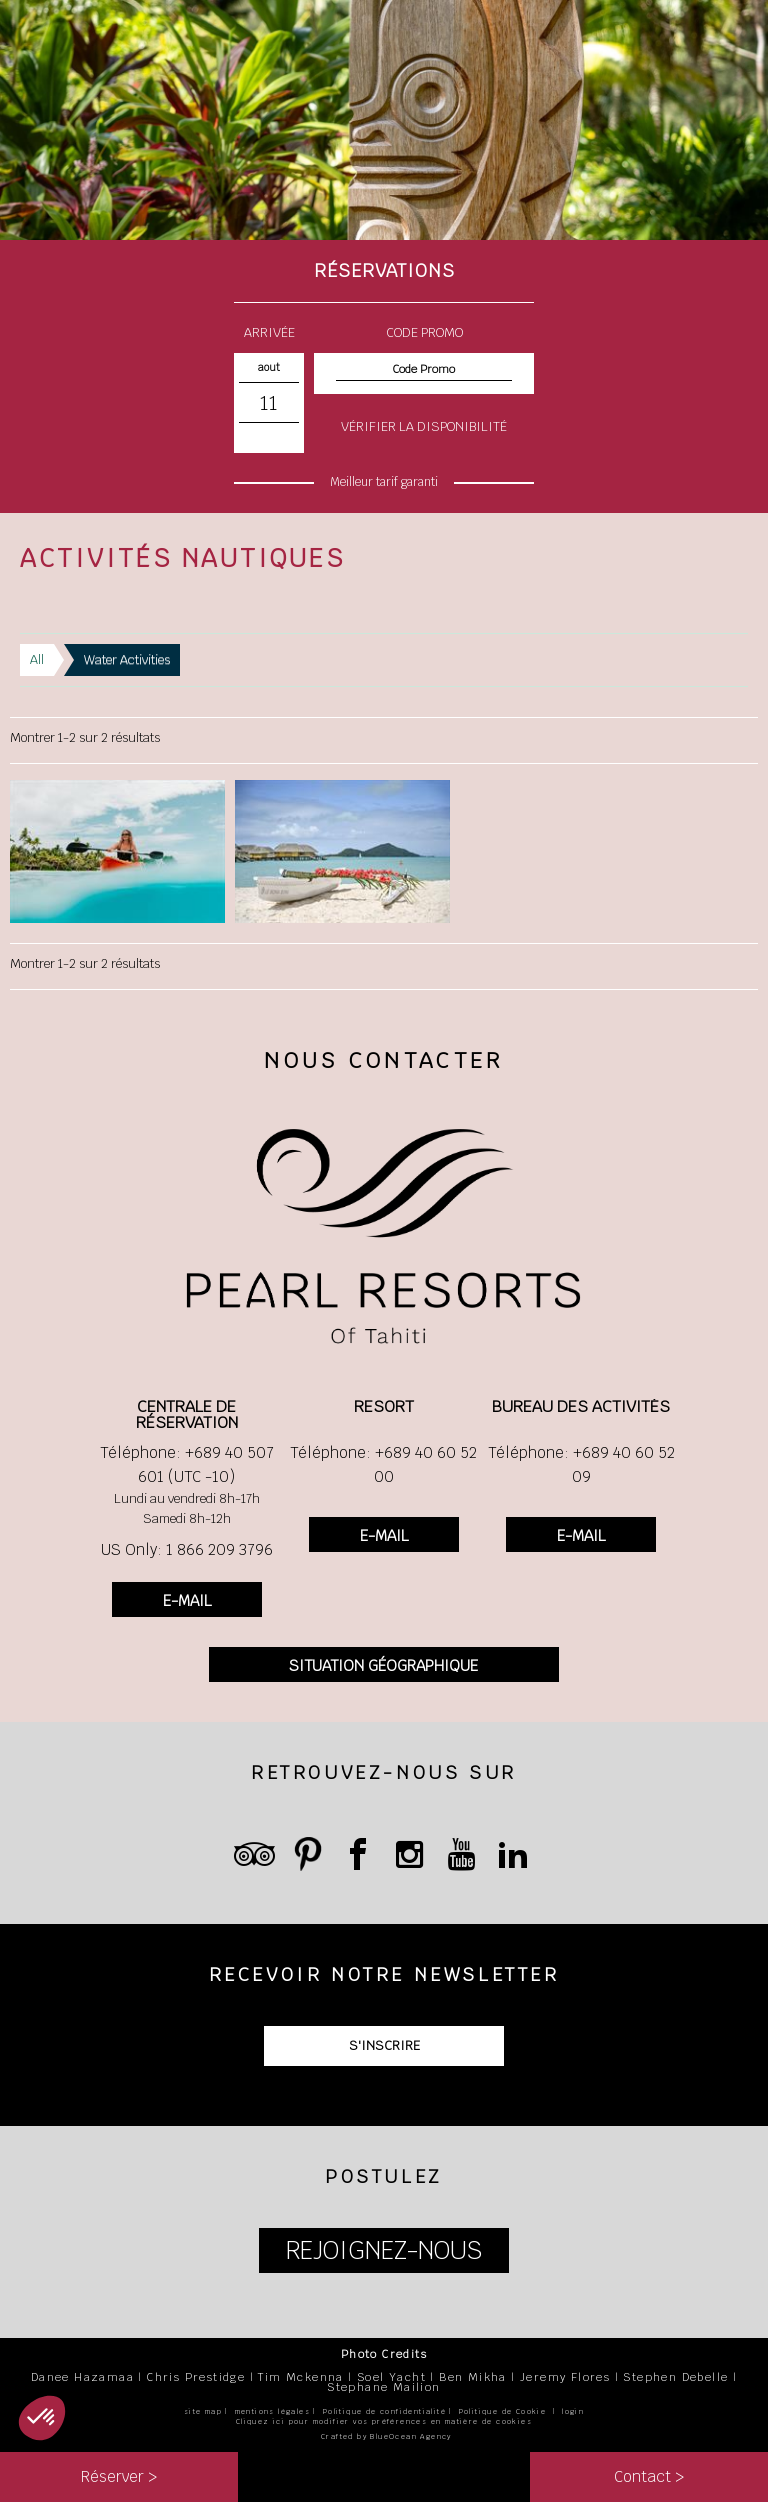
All (37, 659)
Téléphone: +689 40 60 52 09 (581, 1464)
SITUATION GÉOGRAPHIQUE (383, 1665)
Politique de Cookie (503, 2411)
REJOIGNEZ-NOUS (384, 2250)
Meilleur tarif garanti (384, 482)
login (573, 2411)
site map (203, 2411)
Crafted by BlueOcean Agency (386, 2436)
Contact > (649, 2476)
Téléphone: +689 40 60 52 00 (383, 1464)
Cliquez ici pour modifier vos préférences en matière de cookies (384, 2421)
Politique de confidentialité (384, 2411)
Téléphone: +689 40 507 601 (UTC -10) (187, 1464)
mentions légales (272, 2411)
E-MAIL (187, 1600)
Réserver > (119, 2476)
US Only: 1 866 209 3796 (187, 1549)
